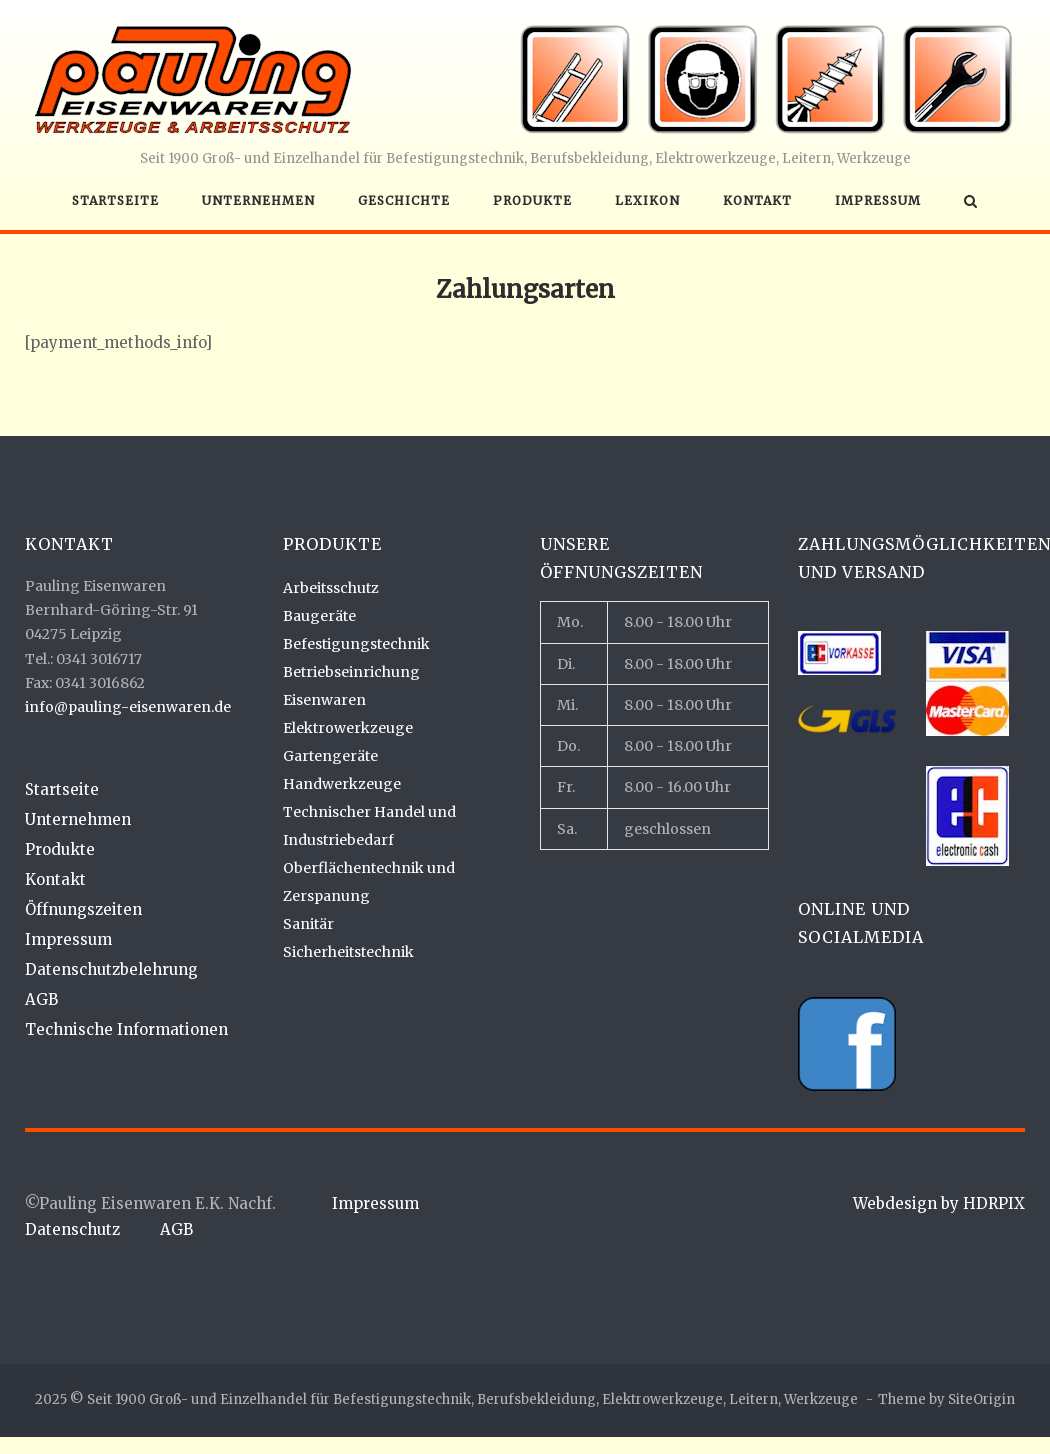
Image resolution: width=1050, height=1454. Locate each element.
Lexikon (647, 200)
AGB (41, 999)
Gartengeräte (330, 756)
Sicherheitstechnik (348, 952)
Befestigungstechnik (356, 644)
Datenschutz (72, 1229)
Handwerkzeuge (342, 784)
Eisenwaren (324, 700)
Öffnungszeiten (83, 909)
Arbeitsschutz (331, 588)
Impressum (878, 200)
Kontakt (757, 200)
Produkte (532, 200)
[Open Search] (970, 203)
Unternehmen (258, 200)
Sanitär (308, 924)
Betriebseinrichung (351, 672)
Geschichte (404, 200)
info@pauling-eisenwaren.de (128, 707)
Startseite (115, 200)
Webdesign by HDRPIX (939, 1203)
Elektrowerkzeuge (348, 728)
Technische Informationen (126, 1029)
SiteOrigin (981, 1399)
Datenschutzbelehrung (111, 969)
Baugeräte (319, 616)
